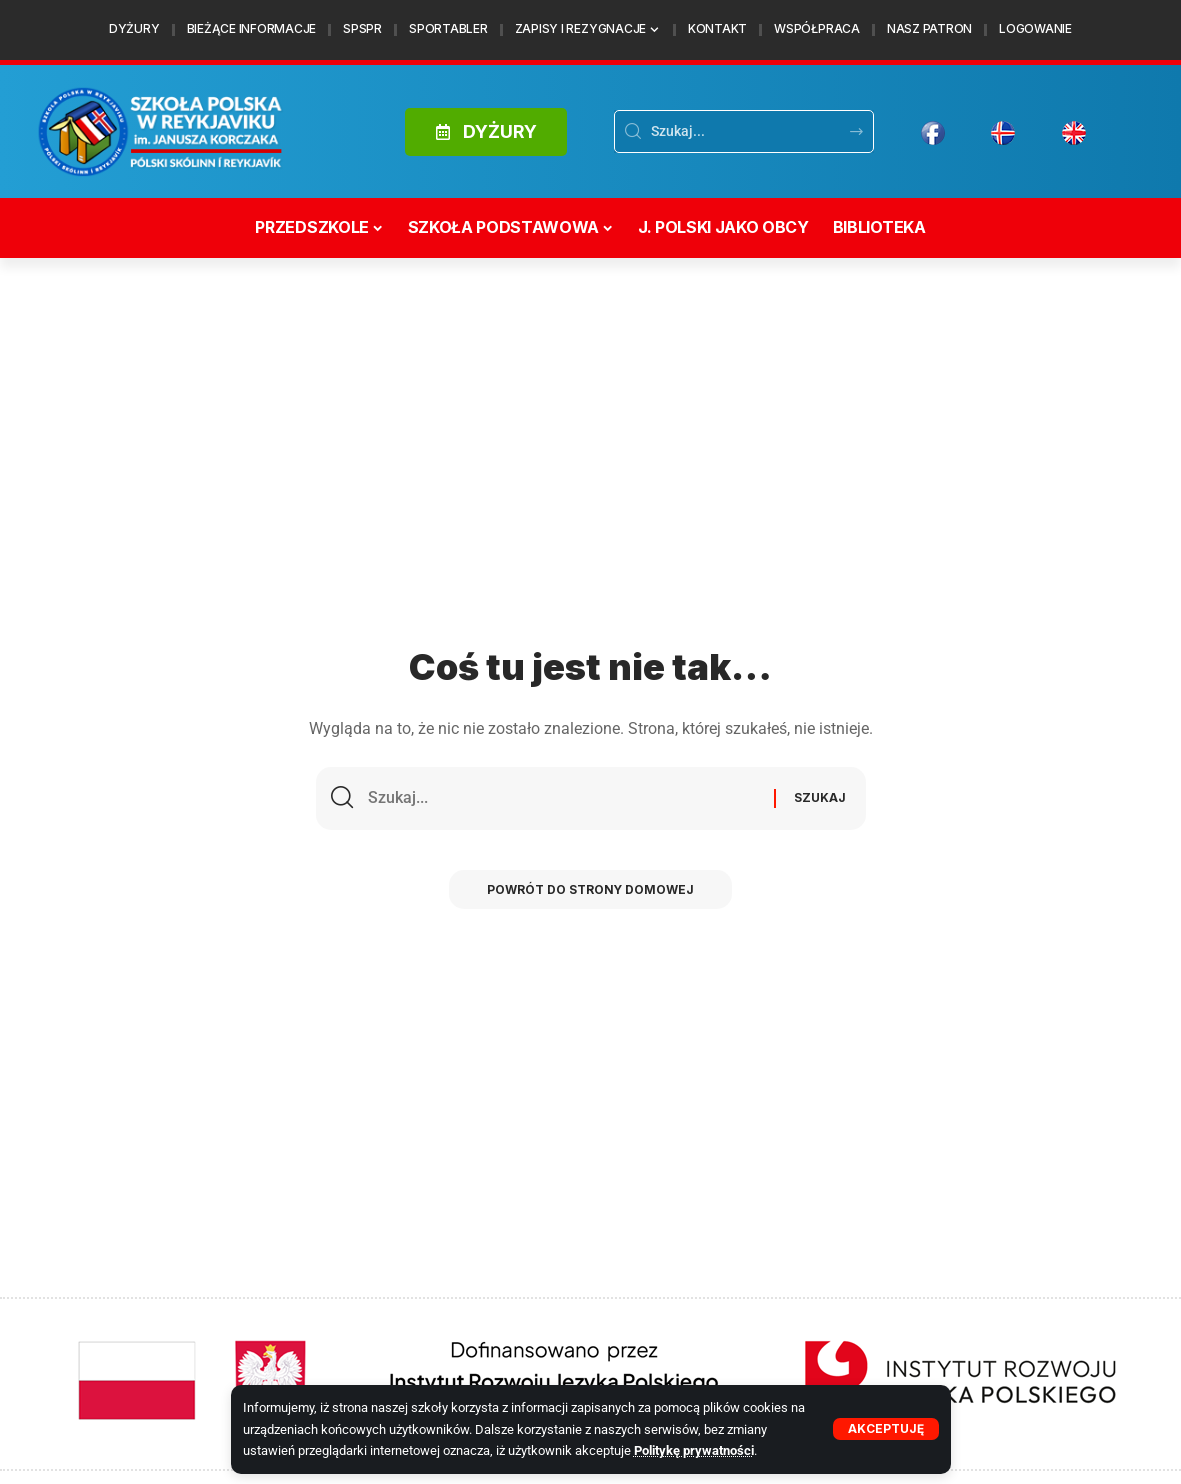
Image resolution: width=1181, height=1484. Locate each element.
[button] (886, 1429)
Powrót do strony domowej (591, 891)
